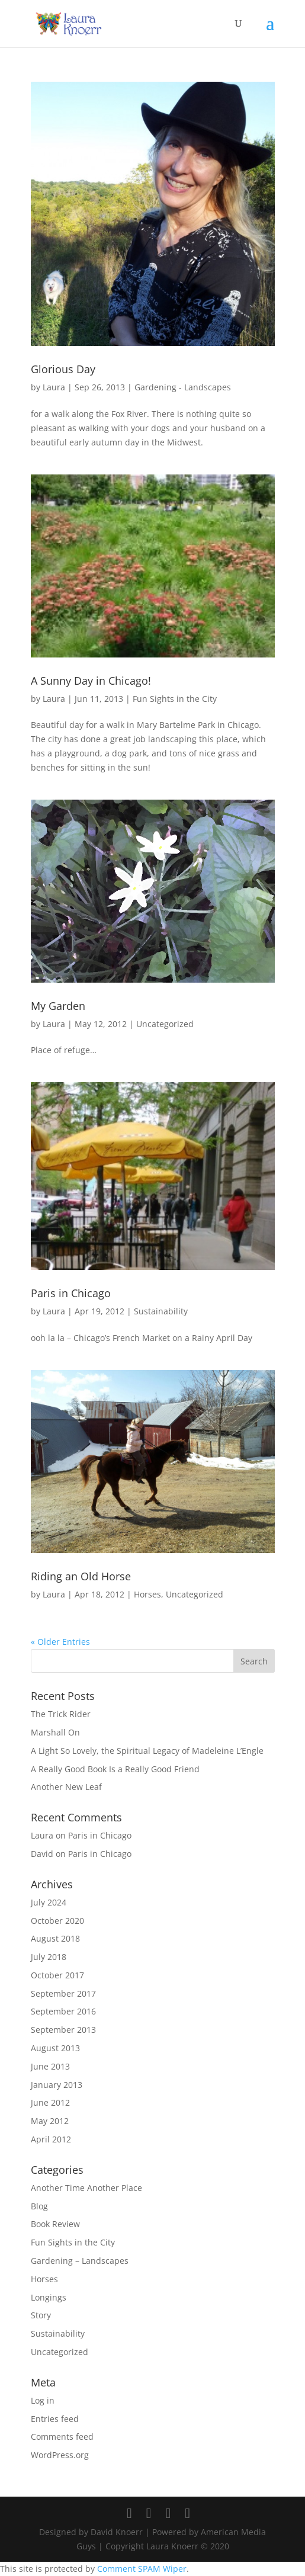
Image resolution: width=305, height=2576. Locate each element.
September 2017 (63, 1993)
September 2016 (63, 2011)
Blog (39, 2206)
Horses (147, 1594)
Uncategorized (165, 1023)
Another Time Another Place (86, 2187)
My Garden (58, 1006)
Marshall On (55, 1732)
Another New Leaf (66, 1786)
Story (41, 2315)
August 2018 (55, 1938)
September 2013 (63, 2029)
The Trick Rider (61, 1714)
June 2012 (50, 2102)
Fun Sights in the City (175, 698)
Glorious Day (63, 369)
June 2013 (50, 2066)
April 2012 (51, 2139)
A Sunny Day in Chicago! (91, 680)
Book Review (55, 2223)
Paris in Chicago (71, 1293)
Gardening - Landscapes (182, 387)
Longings (48, 2297)
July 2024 (48, 1902)
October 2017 (57, 1975)
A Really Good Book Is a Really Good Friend (115, 1769)
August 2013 (55, 2048)
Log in (42, 2400)
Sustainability (161, 1311)
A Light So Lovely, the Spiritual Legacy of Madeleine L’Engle (147, 1750)
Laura (54, 387)
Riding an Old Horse (81, 1576)
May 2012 (50, 2120)
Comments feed (62, 2436)
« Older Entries (60, 1641)
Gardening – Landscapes (80, 2260)
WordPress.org (60, 2454)
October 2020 (57, 1920)
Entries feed (55, 2418)
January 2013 (56, 2084)
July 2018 (48, 1956)
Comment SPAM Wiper (142, 2568)
